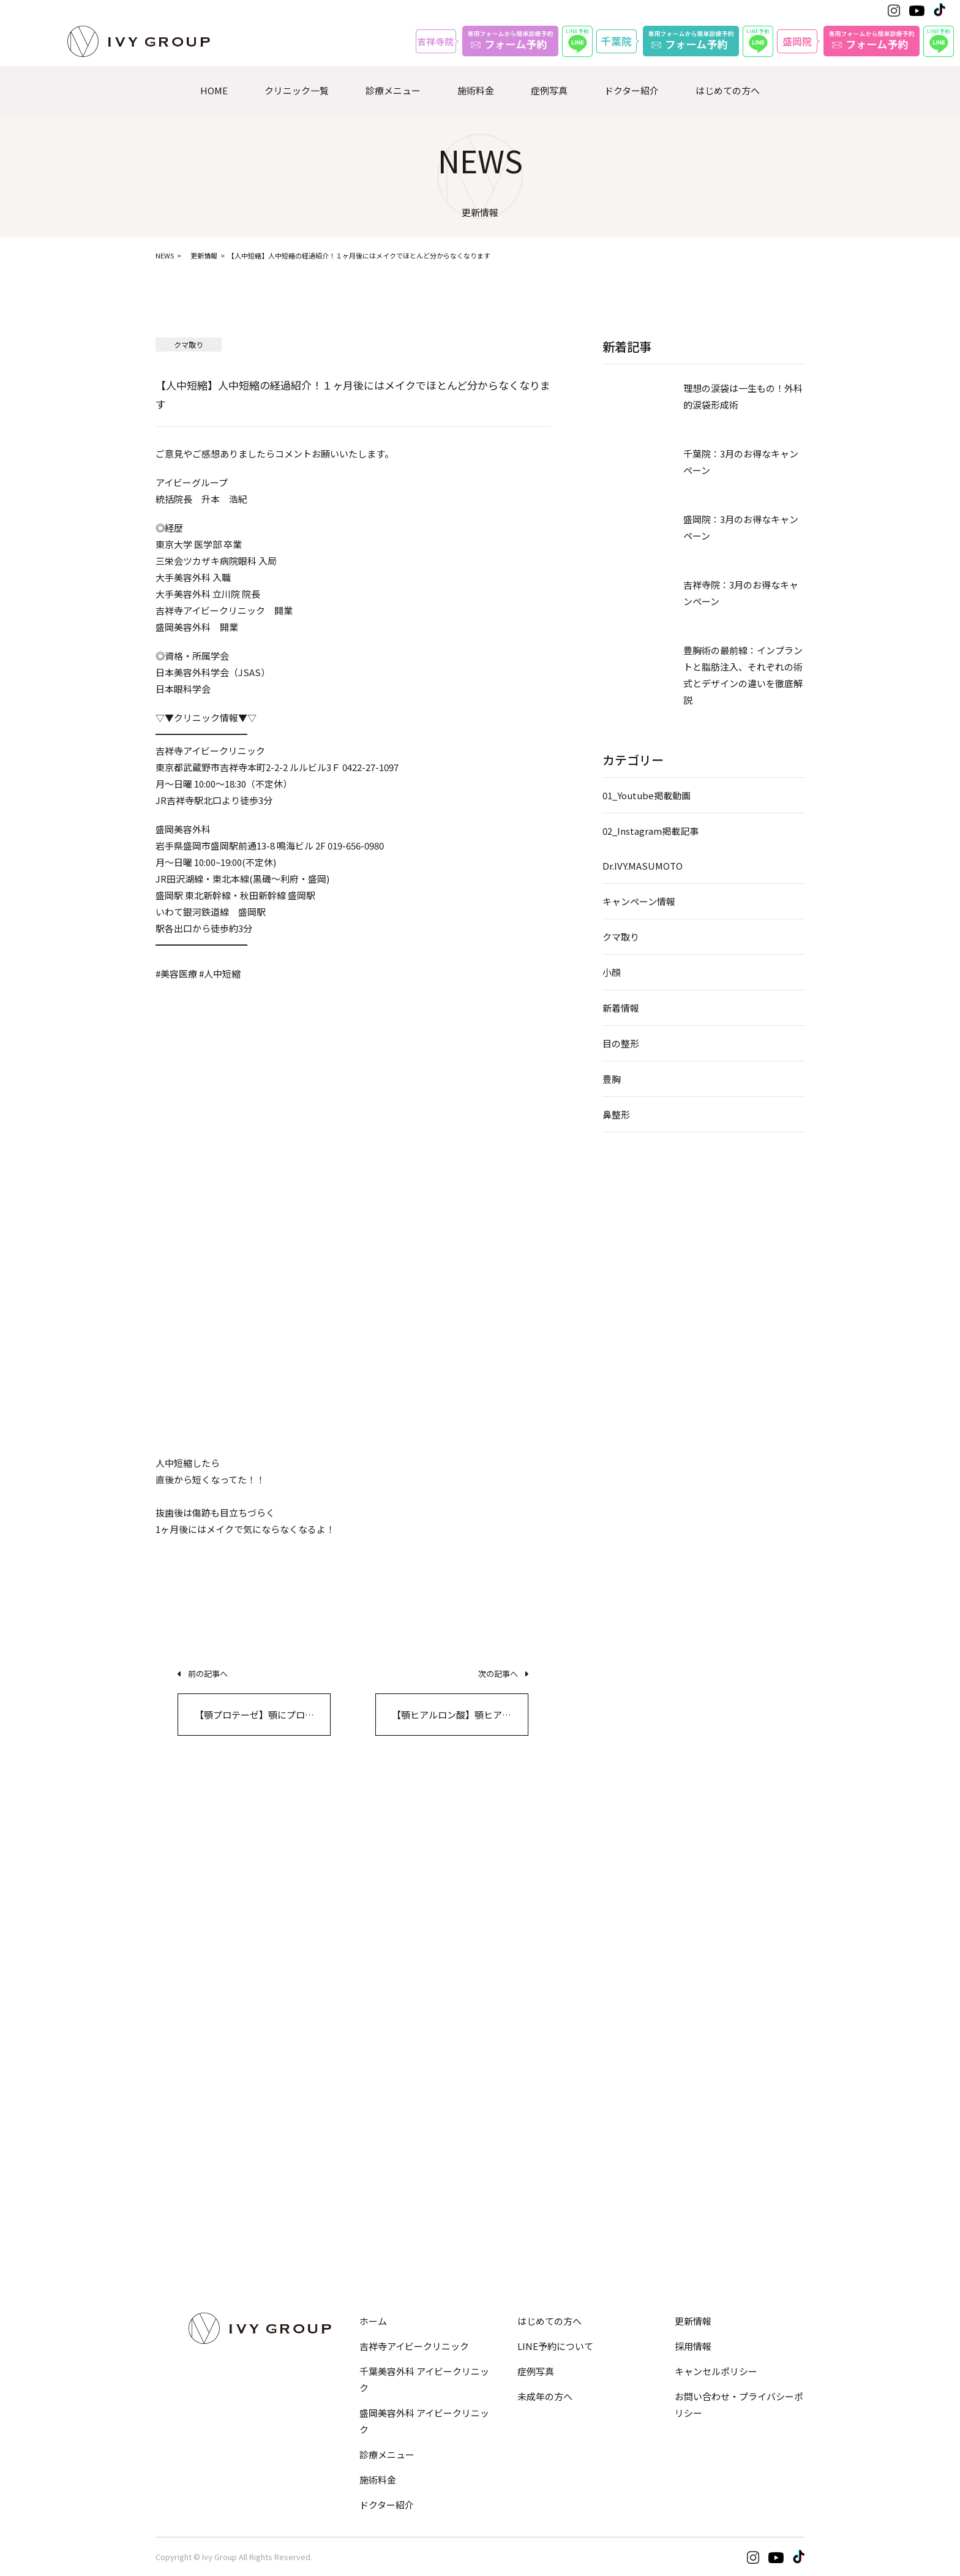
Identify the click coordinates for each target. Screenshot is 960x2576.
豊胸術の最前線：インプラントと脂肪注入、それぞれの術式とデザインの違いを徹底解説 (743, 675)
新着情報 (620, 1007)
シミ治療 (686, 2134)
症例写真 (549, 90)
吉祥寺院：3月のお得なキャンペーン (740, 593)
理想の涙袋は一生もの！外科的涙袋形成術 (743, 396)
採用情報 (693, 2346)
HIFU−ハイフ (525, 1995)
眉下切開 (174, 1966)
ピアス (682, 2220)
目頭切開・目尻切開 (197, 1995)
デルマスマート (700, 2191)
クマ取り (620, 936)
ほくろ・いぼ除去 (704, 2162)
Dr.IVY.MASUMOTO (642, 865)
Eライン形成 (693, 1966)
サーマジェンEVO (533, 2024)
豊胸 (611, 1078)
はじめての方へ (728, 90)
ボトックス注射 (358, 2105)
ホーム (373, 2320)
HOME (214, 90)
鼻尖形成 (344, 1938)
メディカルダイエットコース (215, 2191)
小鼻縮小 (344, 1966)
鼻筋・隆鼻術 (353, 1909)
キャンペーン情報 (638, 901)
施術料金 (475, 90)
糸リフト (515, 1909)
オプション (180, 2239)
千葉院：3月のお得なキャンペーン (740, 461)
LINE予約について (555, 2346)
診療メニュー (393, 90)
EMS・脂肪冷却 (188, 2134)
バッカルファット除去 (543, 1966)
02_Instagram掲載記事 (650, 830)
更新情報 (203, 255)
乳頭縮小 (515, 2162)
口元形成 (686, 1938)
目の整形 (620, 1043)
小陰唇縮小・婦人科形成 (547, 2105)
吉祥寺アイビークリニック (414, 2346)
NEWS (165, 255)
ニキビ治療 (691, 2105)
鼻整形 (616, 1114)
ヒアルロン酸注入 (363, 2134)
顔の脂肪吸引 (524, 1938)
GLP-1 (168, 2162)
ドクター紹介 (631, 90)
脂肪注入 (344, 2162)
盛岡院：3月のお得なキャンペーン (740, 527)
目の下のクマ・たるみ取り (211, 1938)
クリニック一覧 (296, 90)
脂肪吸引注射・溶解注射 (206, 2105)
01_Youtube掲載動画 (646, 795)
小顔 (611, 972)
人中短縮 (686, 1909)
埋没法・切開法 (188, 1909)
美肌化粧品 (691, 2249)
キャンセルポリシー (716, 2371)
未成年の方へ (544, 2396)
